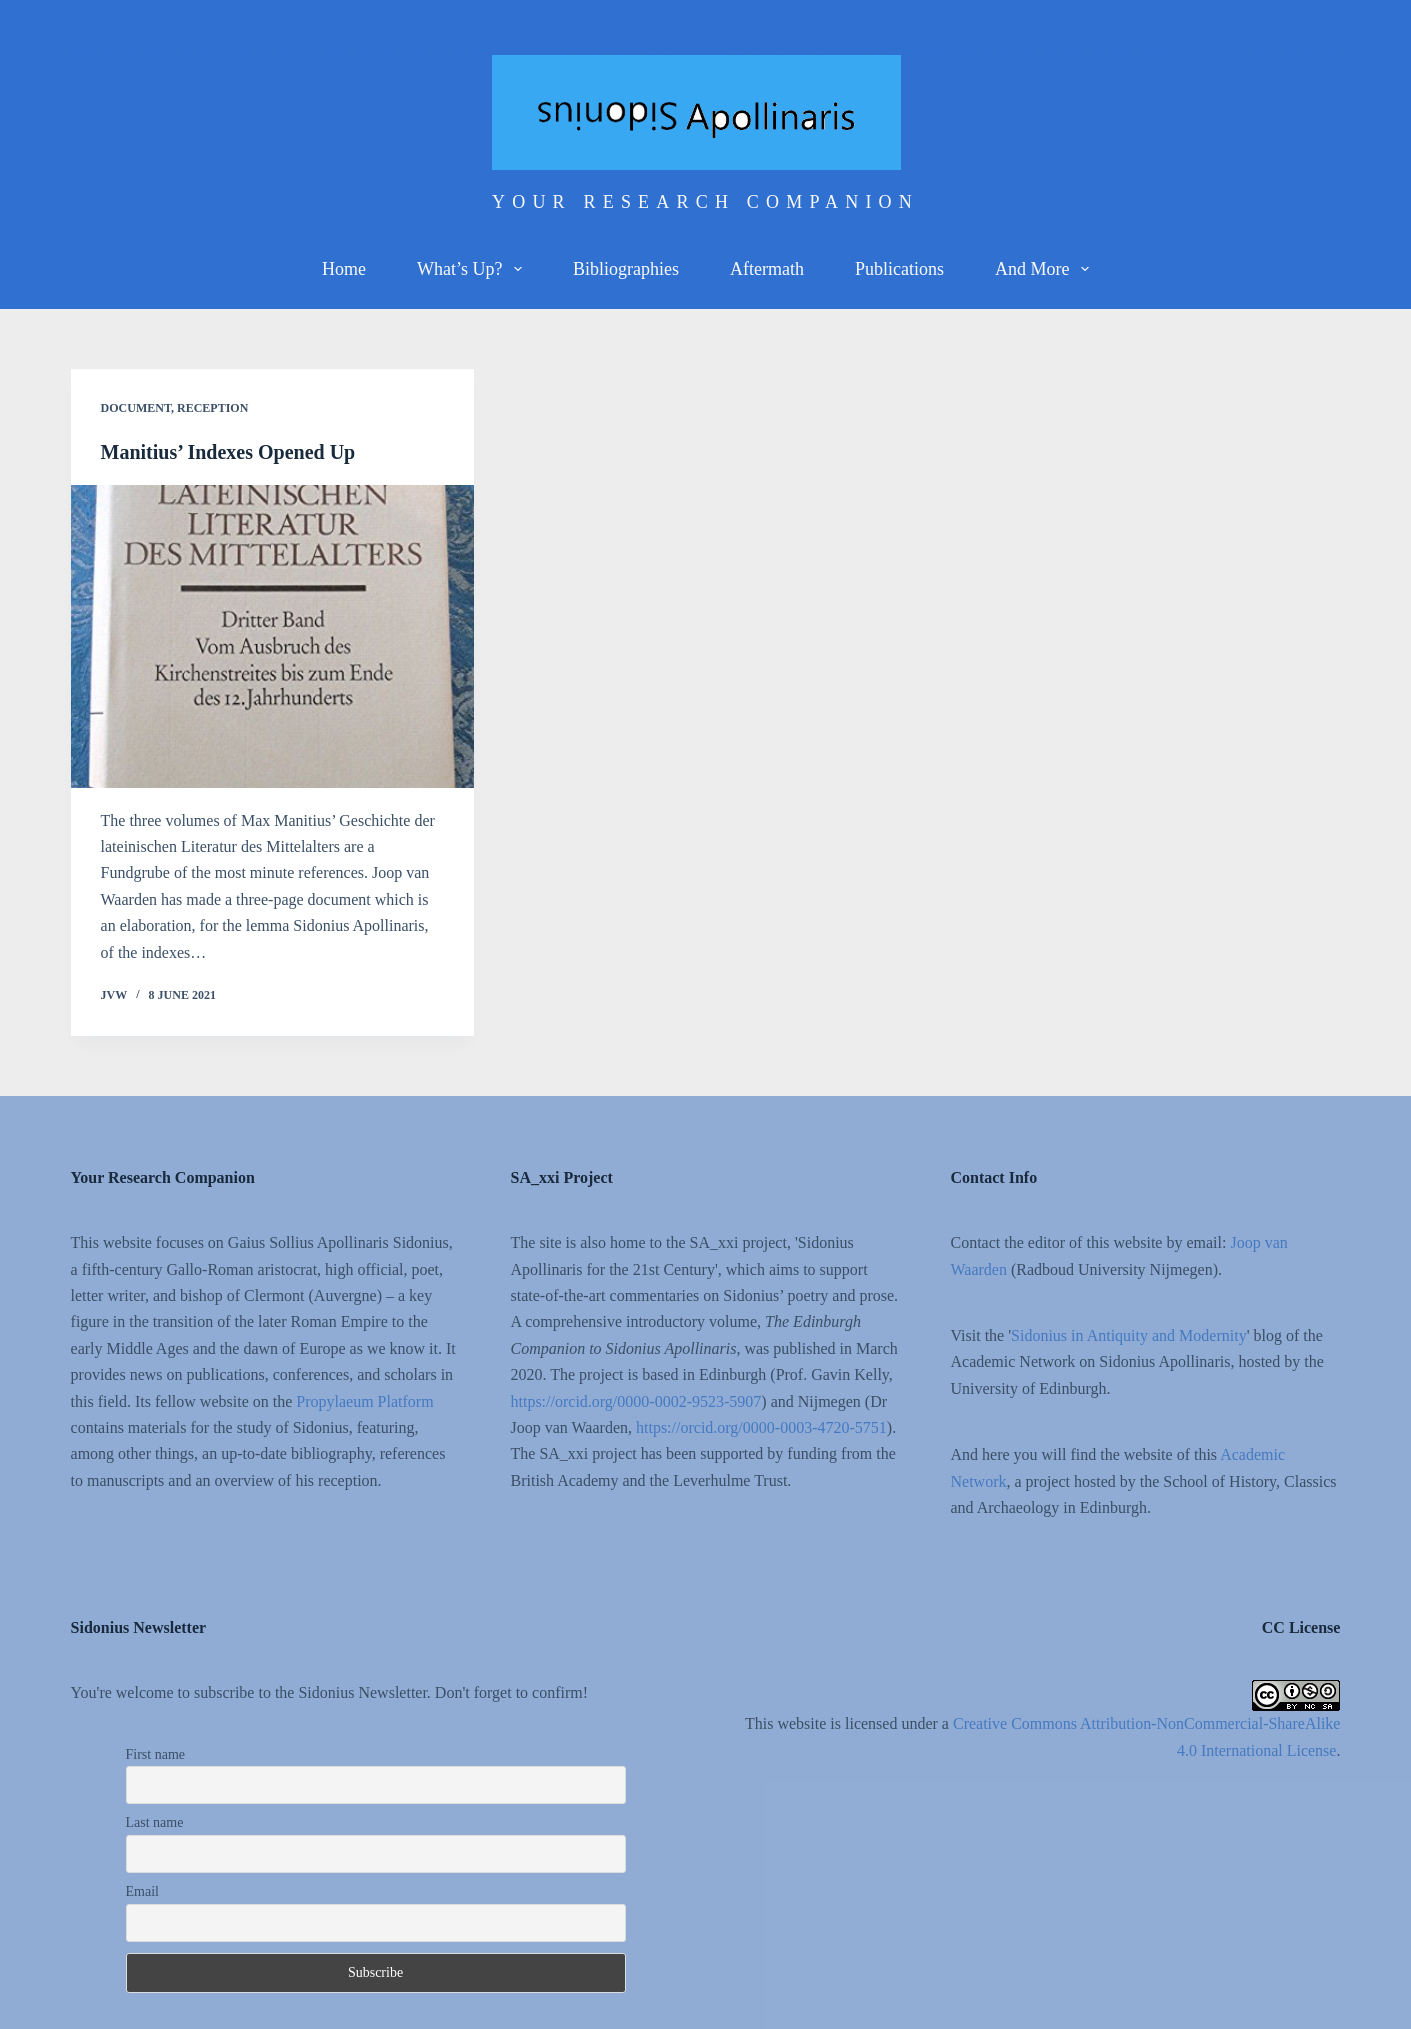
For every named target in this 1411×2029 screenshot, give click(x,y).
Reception (212, 408)
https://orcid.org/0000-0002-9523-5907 (636, 1401)
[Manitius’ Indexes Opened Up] (272, 636)
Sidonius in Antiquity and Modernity (1129, 1335)
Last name (155, 1822)
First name (156, 1754)
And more (1046, 269)
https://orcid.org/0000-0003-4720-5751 (761, 1427)
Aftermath (767, 269)
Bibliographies (626, 269)
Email (142, 1891)
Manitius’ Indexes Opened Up (228, 452)
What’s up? (473, 269)
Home (344, 269)
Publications (899, 269)
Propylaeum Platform (364, 1401)
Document (136, 408)
